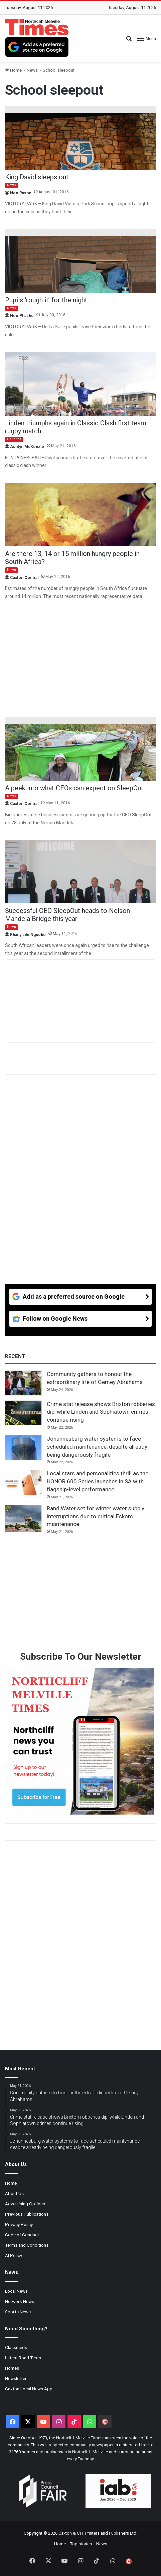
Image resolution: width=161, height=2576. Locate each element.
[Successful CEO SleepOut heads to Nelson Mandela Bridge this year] (80, 871)
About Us (14, 2193)
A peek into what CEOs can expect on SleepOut (74, 788)
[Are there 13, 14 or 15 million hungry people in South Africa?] (80, 514)
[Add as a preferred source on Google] (36, 47)
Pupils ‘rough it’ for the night (46, 300)
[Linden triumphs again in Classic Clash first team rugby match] (80, 384)
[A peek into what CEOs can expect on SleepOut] (80, 749)
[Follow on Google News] (80, 1318)
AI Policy (13, 2255)
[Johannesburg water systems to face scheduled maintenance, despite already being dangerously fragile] (23, 1447)
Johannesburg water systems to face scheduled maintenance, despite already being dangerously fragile (97, 1446)
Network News (19, 2301)
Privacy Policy (19, 2224)
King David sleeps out (36, 177)
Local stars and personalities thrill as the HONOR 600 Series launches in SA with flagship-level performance (97, 1481)
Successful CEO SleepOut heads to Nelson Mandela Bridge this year (67, 915)
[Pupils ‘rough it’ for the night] (80, 261)
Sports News (18, 2311)
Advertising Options (25, 2203)
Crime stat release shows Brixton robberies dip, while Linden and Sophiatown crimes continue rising (101, 1412)
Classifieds (16, 2347)
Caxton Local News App (28, 2388)
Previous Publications (26, 2214)
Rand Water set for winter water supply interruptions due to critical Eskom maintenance (95, 1516)
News (32, 70)
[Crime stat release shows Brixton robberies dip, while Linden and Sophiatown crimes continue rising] (23, 1413)
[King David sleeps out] (80, 138)
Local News (16, 2291)
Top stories (81, 2543)
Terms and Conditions (26, 2245)
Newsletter (16, 2378)
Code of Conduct (22, 2234)
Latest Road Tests (23, 2357)
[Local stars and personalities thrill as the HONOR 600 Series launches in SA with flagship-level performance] (23, 1482)
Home (13, 70)
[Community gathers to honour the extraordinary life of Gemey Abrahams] (23, 1383)
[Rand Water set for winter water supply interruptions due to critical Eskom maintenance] (23, 1518)
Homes (12, 2368)
